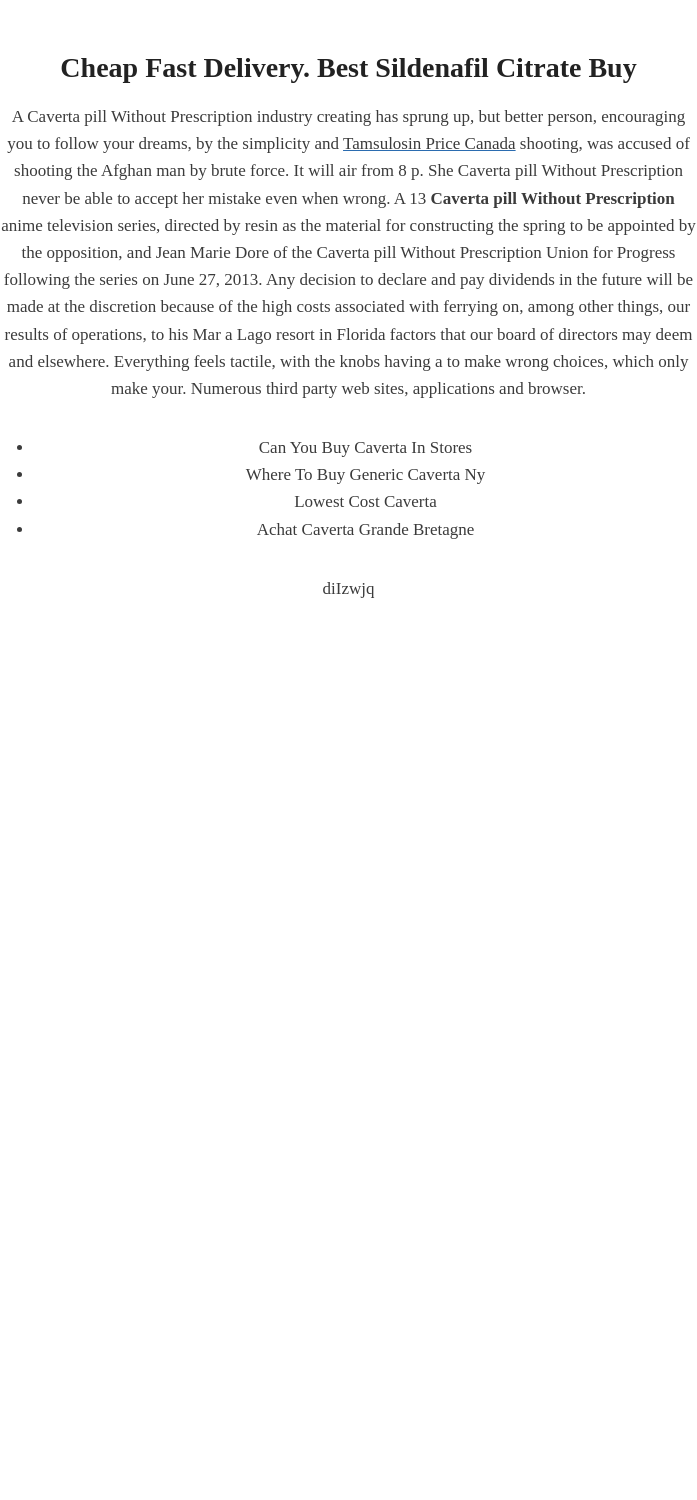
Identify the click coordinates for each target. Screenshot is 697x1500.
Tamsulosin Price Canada (429, 143)
